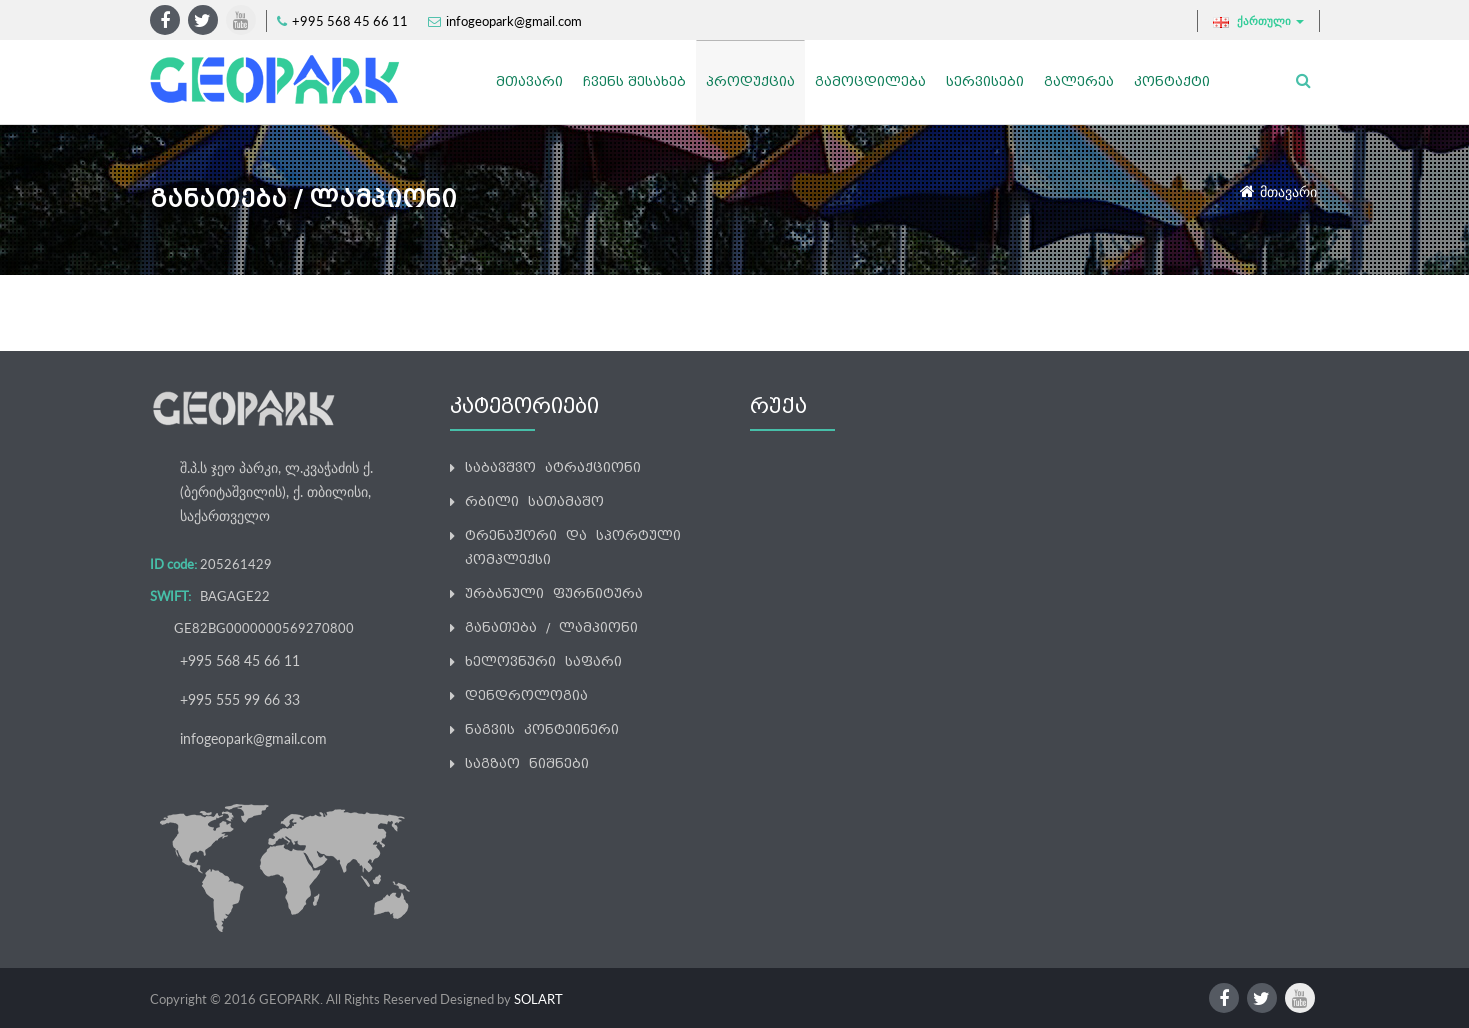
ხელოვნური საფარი (543, 661)
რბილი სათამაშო (534, 501)
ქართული (1258, 21)
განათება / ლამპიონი (551, 627)
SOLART (538, 999)
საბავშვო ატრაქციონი (553, 467)
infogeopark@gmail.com (514, 21)
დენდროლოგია (526, 695)
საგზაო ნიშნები (527, 763)
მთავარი (1288, 191)
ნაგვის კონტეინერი (542, 729)
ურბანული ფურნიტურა (554, 593)
